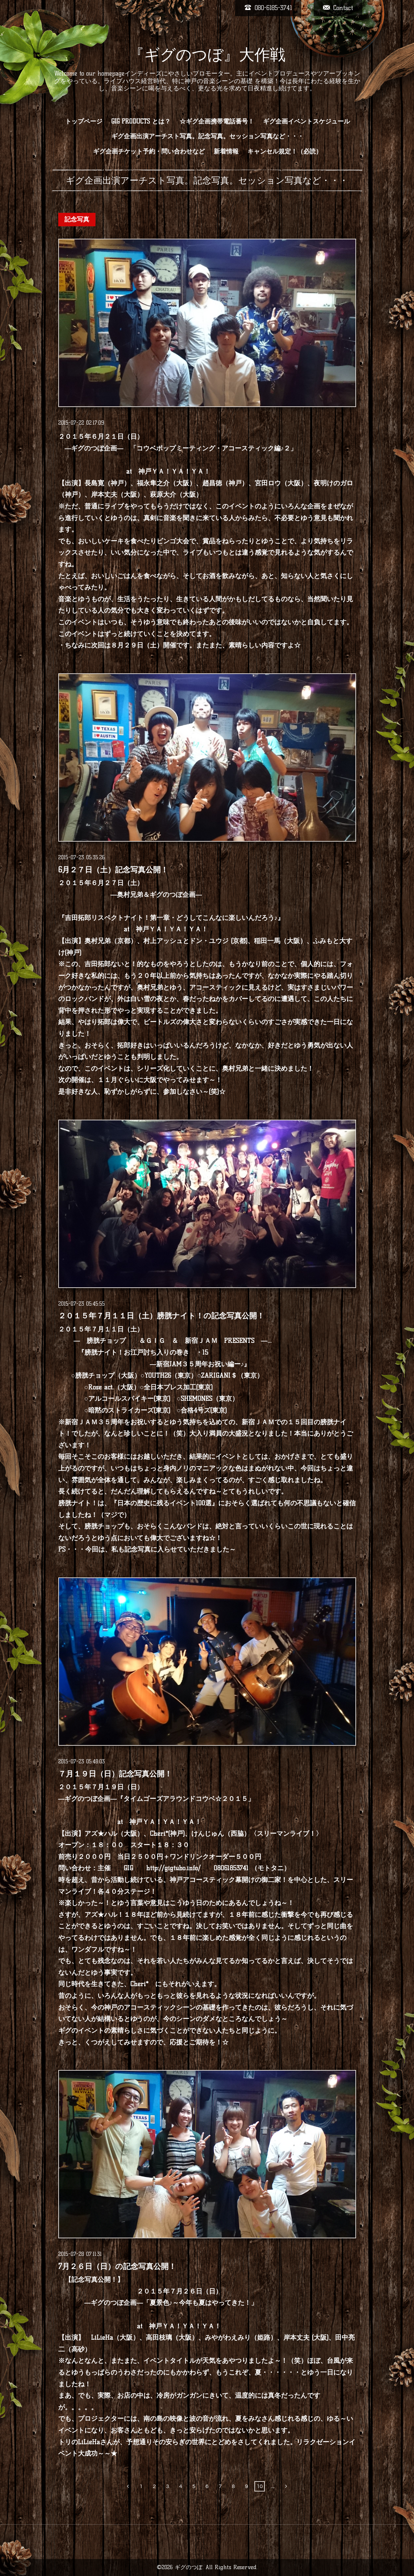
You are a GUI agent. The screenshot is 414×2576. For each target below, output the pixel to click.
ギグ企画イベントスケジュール (306, 121)
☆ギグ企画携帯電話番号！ (217, 121)
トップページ (83, 121)
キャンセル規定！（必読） (285, 151)
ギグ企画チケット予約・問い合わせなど (149, 151)
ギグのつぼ (188, 2567)
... (273, 2486)
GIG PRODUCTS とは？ (141, 121)
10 (260, 2486)
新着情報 (226, 151)
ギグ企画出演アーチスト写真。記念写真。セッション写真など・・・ (207, 136)
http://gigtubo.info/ (173, 1868)
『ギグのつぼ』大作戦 (207, 54)
